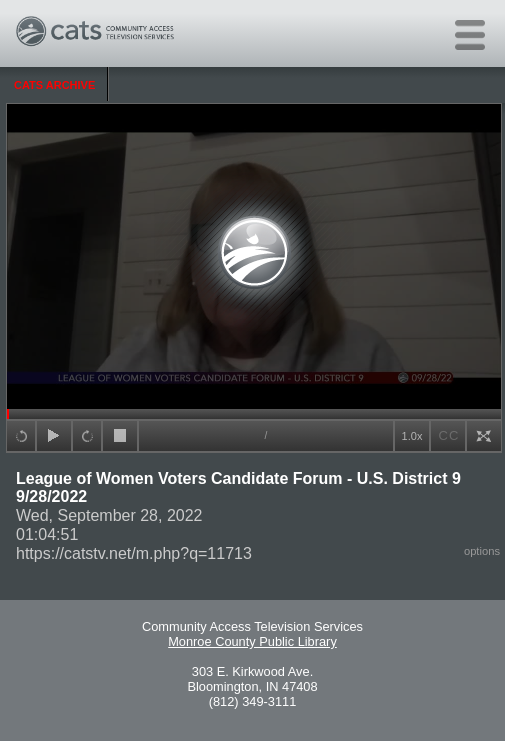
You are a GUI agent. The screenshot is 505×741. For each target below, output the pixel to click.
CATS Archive (54, 85)
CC (449, 435)
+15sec (21, 436)
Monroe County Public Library (252, 641)
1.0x (412, 436)
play (54, 436)
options (482, 551)
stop (120, 436)
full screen (484, 436)
